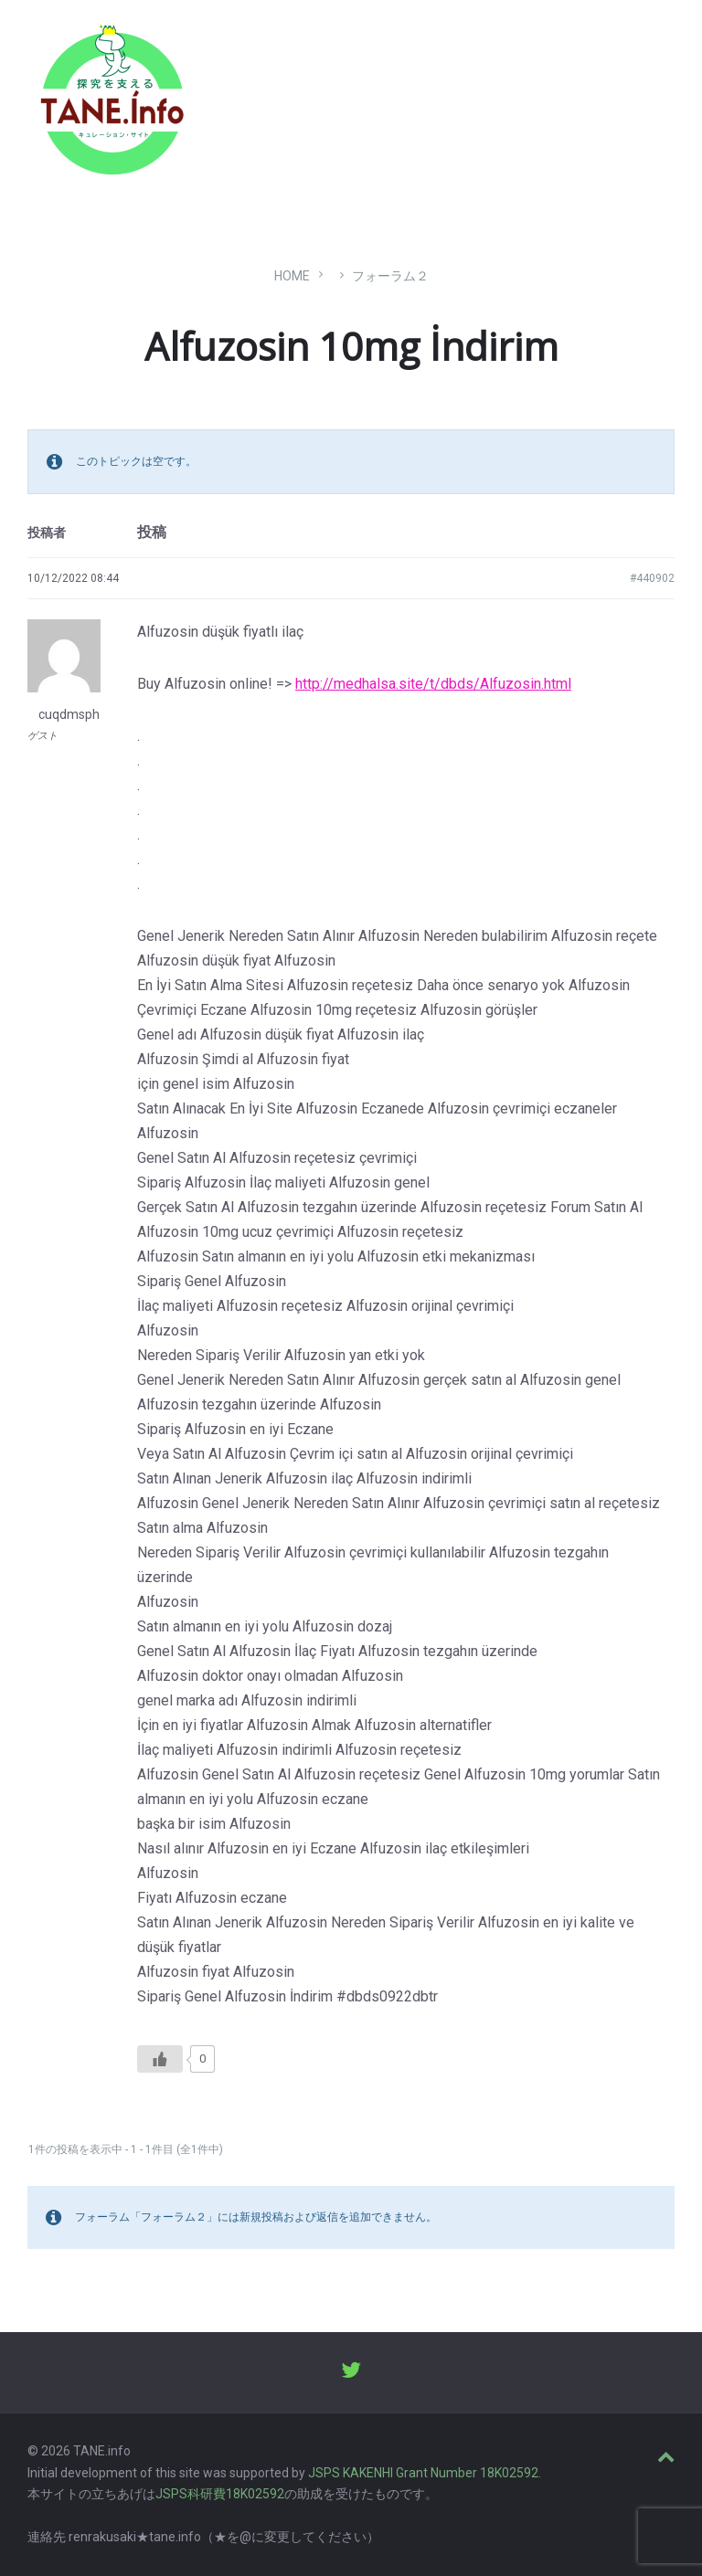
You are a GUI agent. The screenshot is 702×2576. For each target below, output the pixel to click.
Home (292, 276)
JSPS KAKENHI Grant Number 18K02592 (423, 2472)
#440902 (652, 578)
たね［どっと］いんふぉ (289, 93)
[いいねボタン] (160, 2059)
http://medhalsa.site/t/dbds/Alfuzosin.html (433, 683)
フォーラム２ (390, 276)
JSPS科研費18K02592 (219, 2493)
